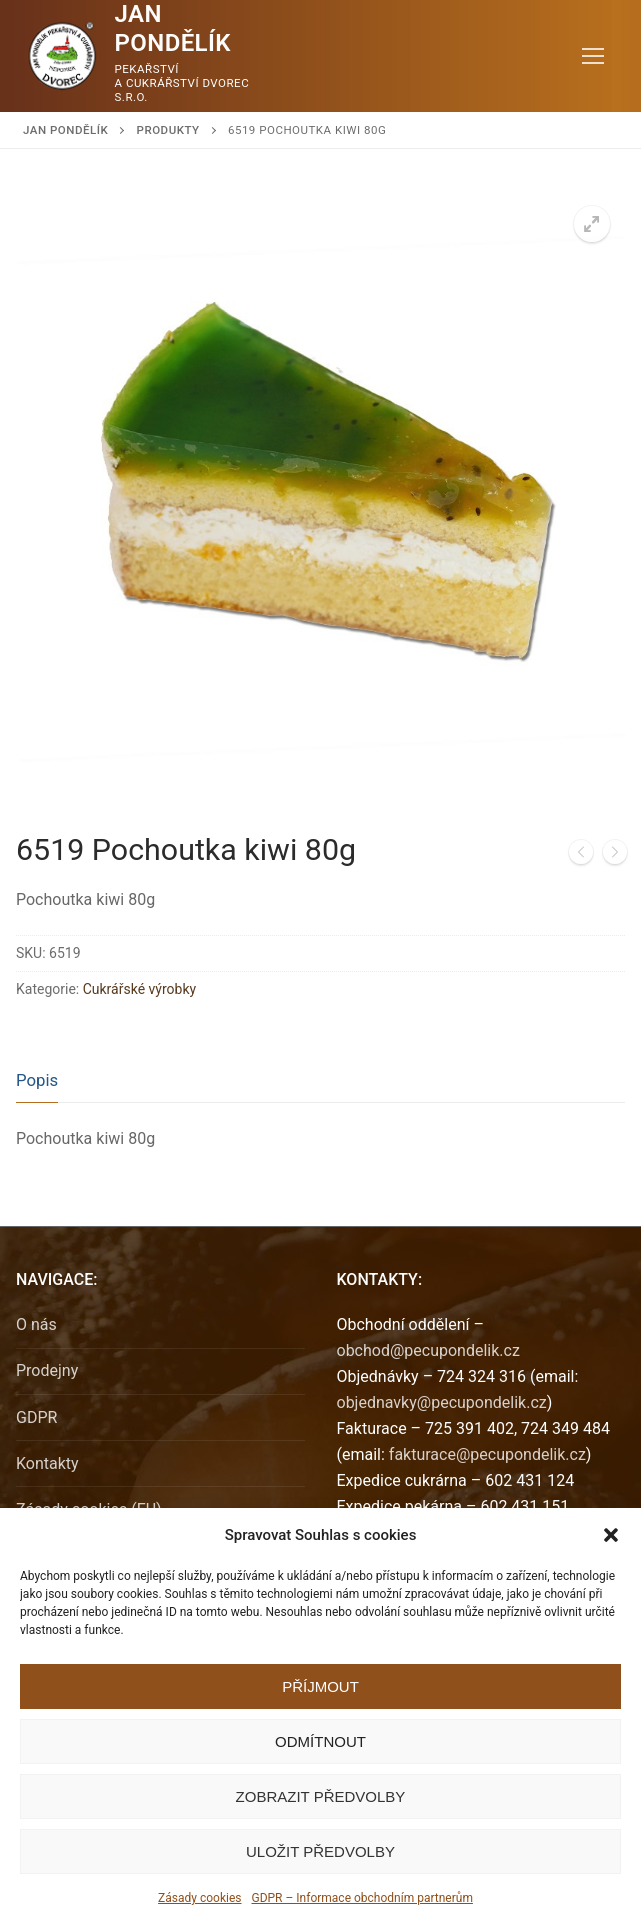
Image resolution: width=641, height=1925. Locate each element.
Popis (37, 1080)
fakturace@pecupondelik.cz (487, 1454)
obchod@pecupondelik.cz (428, 1350)
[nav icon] (593, 56)
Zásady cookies (199, 1898)
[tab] (37, 1080)
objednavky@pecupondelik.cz (442, 1402)
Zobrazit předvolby (321, 1796)
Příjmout (320, 1686)
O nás (36, 1324)
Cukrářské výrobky (139, 989)
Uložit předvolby (320, 1851)
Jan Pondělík (173, 28)
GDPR (36, 1417)
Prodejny (47, 1370)
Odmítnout (320, 1741)
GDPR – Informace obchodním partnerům (361, 1898)
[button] (611, 1535)
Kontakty (47, 1463)
